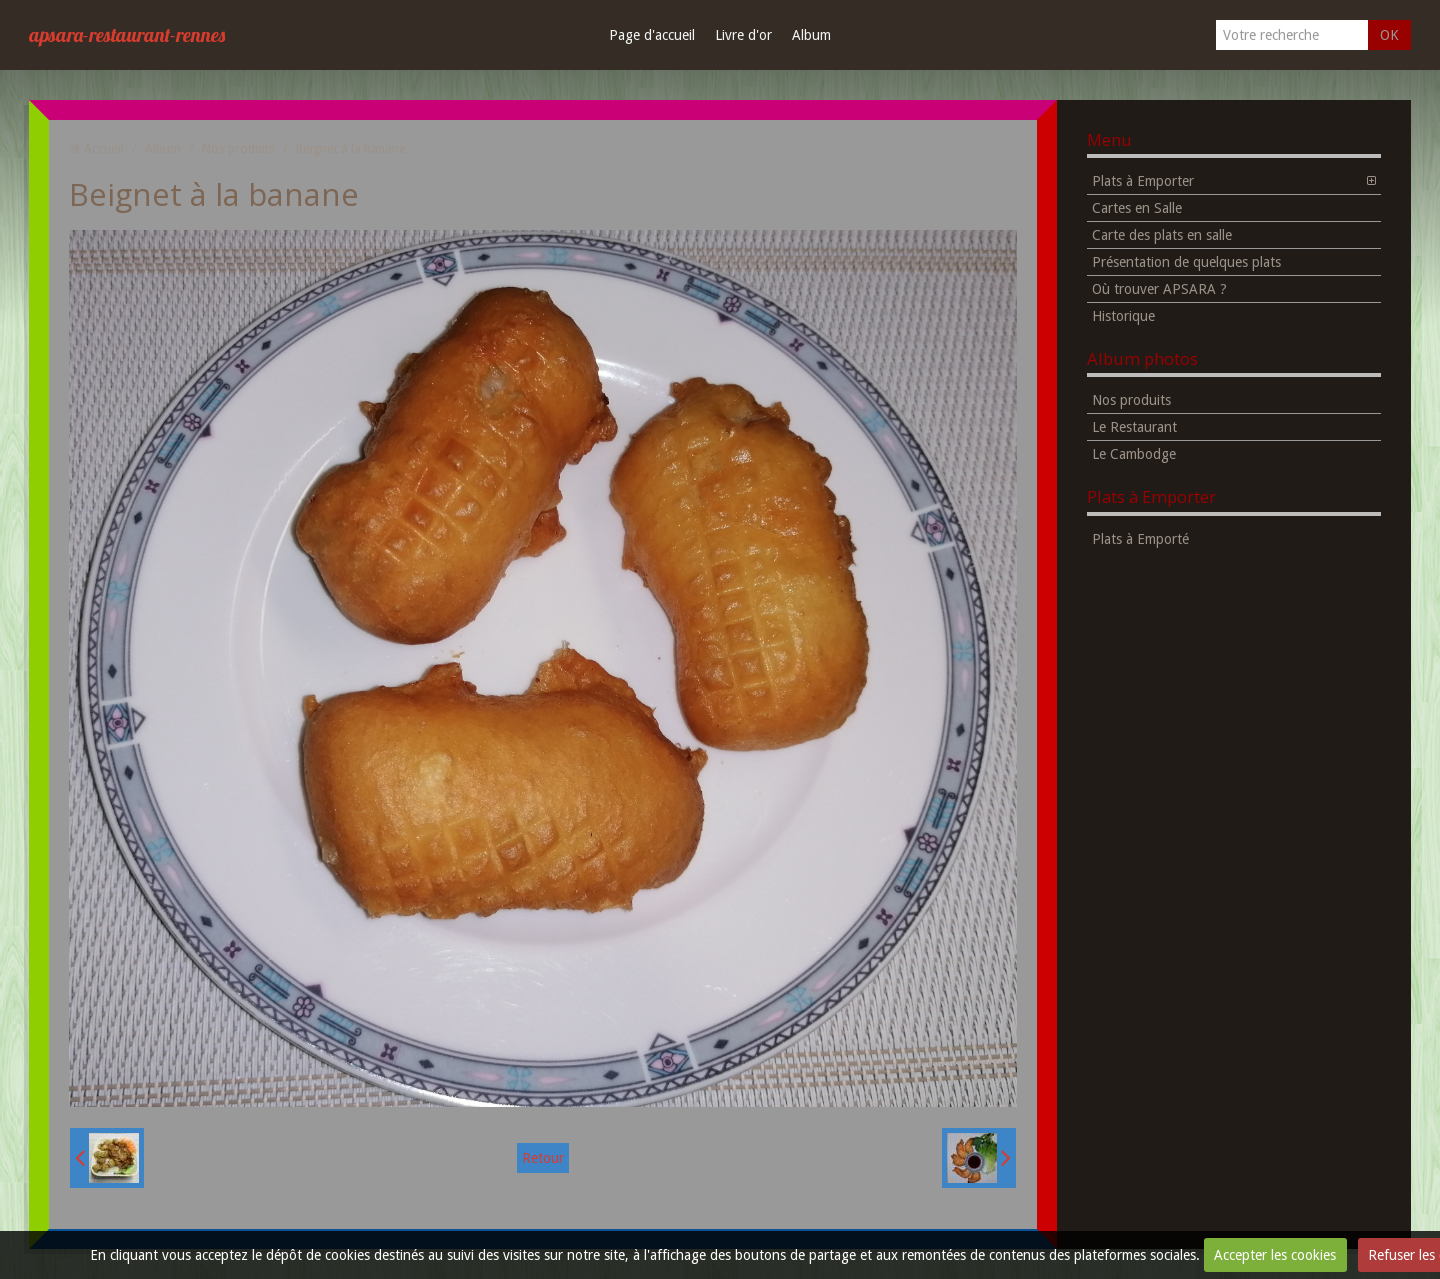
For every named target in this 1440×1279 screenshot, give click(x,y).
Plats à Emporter (1143, 181)
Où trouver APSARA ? (1159, 289)
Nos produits (238, 148)
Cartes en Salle (1137, 208)
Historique (1123, 316)
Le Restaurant (1134, 427)
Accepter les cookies (1275, 1255)
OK (1389, 35)
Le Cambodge (1134, 454)
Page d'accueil (652, 35)
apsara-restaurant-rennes (127, 34)
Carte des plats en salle (1162, 235)
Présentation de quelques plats (1186, 262)
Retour (543, 1158)
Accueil (104, 148)
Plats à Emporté (1140, 539)
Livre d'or (743, 35)
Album (811, 35)
